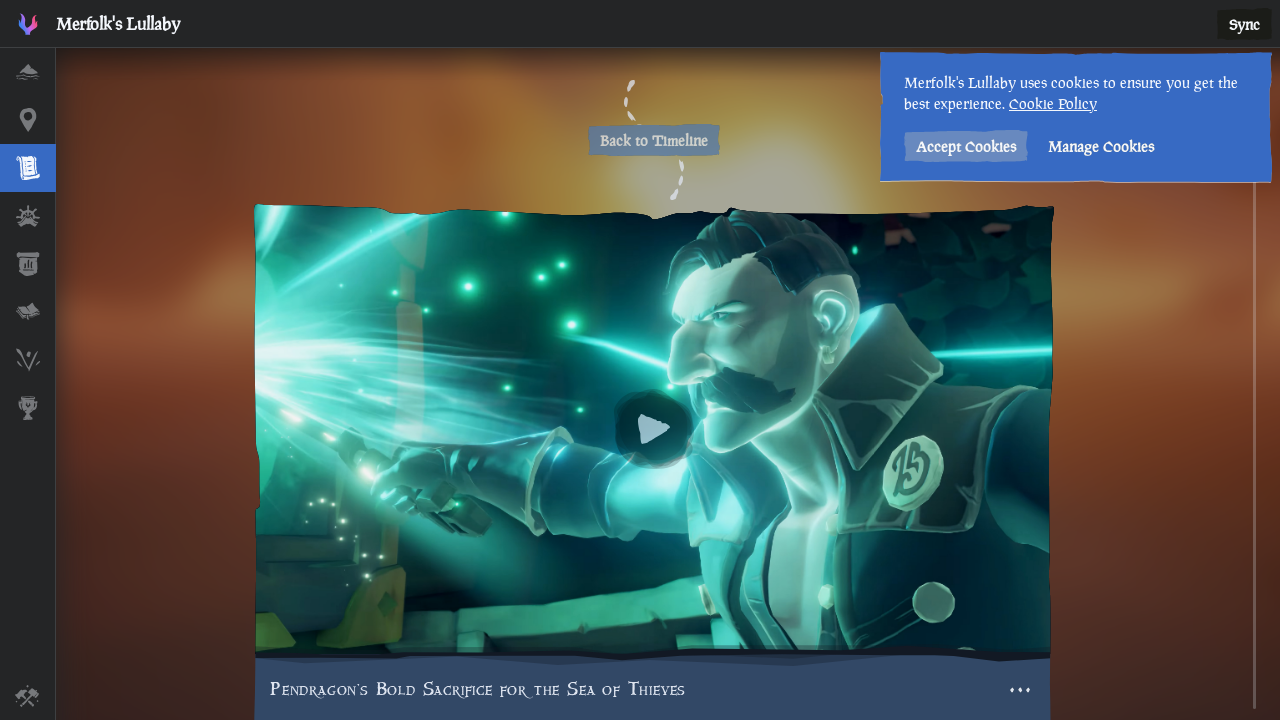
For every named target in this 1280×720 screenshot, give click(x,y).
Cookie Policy (1053, 103)
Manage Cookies (1101, 146)
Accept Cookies (966, 146)
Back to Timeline (654, 140)
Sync (1244, 24)
